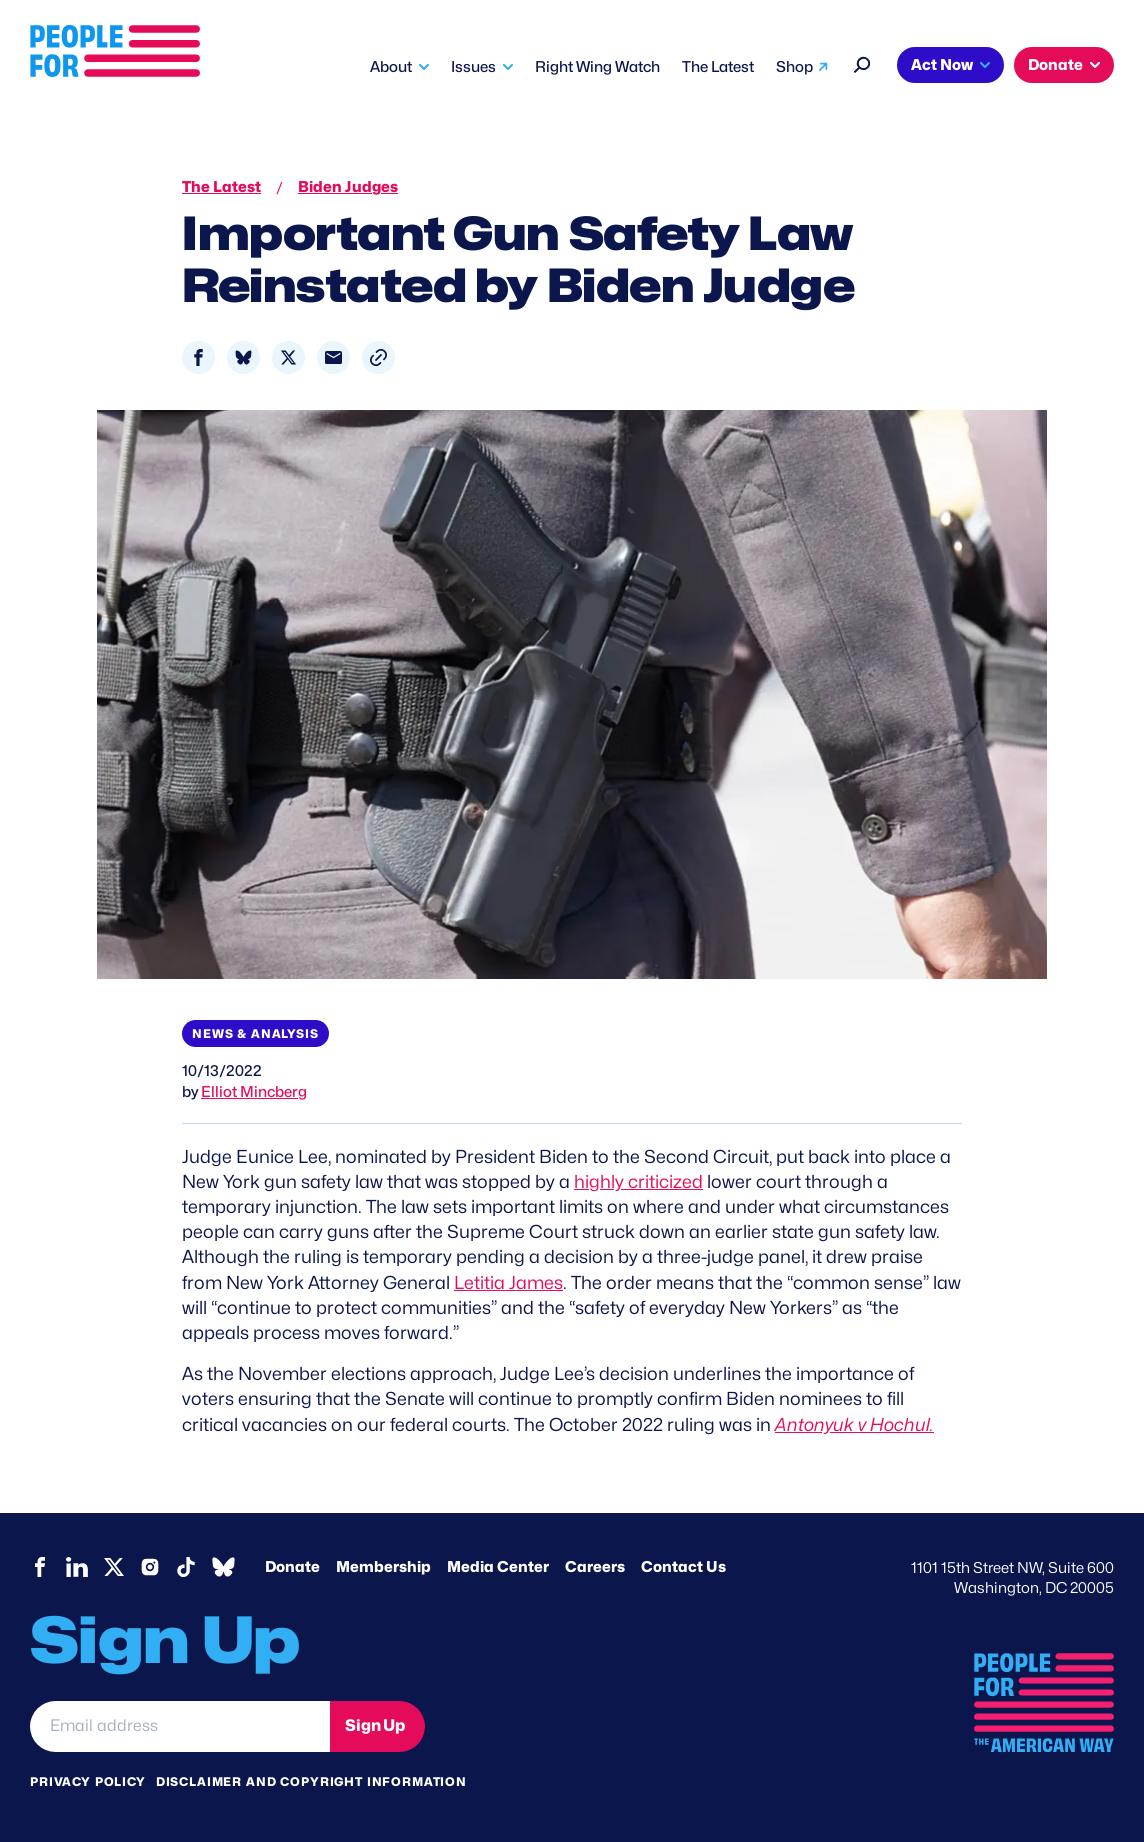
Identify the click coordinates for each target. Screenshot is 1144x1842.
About (391, 67)
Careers (595, 1567)
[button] (378, 357)
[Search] (862, 62)
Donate (1055, 65)
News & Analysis (255, 1033)
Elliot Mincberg (254, 1092)
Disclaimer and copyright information (311, 1781)
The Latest (718, 67)
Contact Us (683, 1567)
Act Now (942, 65)
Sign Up (375, 1725)
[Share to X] (288, 357)
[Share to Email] (333, 357)
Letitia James (508, 1282)
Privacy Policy (88, 1781)
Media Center (498, 1567)
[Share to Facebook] (198, 357)
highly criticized (638, 1181)
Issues (473, 67)
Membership (383, 1567)
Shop (794, 67)
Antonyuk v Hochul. (854, 1424)
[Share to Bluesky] (243, 357)
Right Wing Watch (597, 67)
